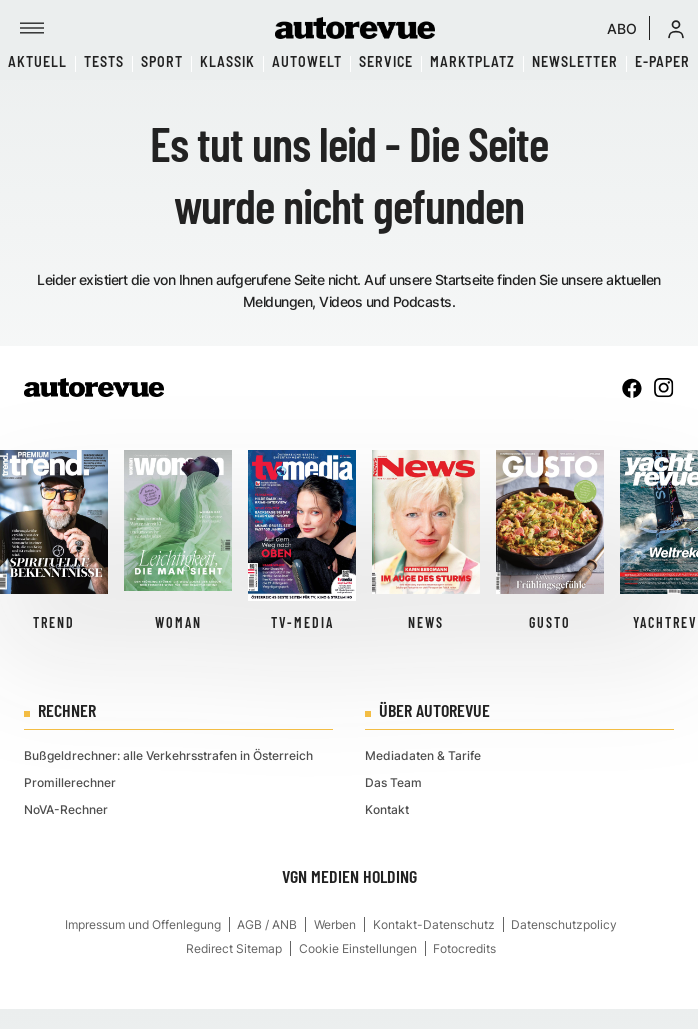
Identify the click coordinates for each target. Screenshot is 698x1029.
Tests (104, 61)
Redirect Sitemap (234, 948)
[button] (676, 28)
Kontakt (387, 809)
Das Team (393, 782)
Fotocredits (464, 948)
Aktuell (37, 61)
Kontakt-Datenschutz (434, 924)
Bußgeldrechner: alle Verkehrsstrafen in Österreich (168, 755)
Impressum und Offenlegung (143, 924)
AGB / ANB (267, 924)
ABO (622, 28)
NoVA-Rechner (66, 809)
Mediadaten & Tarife (423, 755)
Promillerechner (70, 782)
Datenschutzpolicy (564, 924)
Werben (335, 924)
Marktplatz (472, 61)
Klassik (227, 61)
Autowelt (307, 61)
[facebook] (632, 388)
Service (386, 61)
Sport (162, 61)
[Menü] (32, 28)
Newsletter (575, 61)
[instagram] (664, 388)
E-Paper (662, 61)
